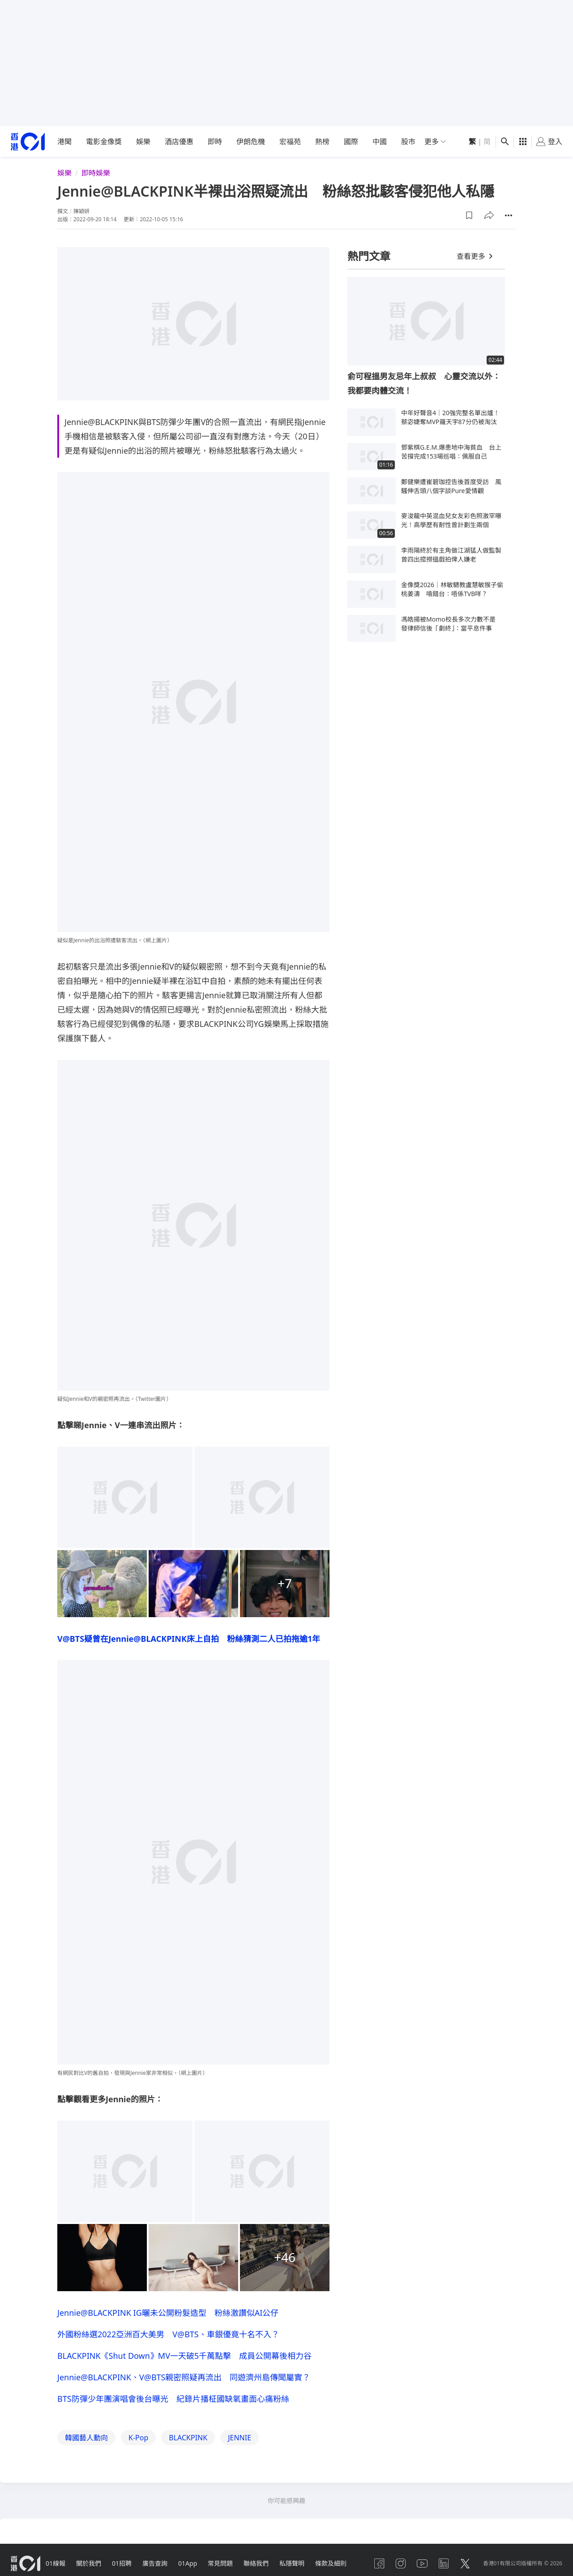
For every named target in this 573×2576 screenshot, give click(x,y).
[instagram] (400, 2563)
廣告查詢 (154, 2563)
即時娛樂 (95, 173)
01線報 (55, 2563)
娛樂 (143, 141)
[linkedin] (443, 2563)
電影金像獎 (104, 141)
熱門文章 (368, 256)
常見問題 (220, 2563)
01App (187, 2563)
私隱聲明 (291, 2563)
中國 (379, 141)
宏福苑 (290, 141)
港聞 (64, 141)
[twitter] (465, 2563)
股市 (408, 141)
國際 (351, 141)
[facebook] (379, 2563)
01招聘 (122, 2563)
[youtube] (422, 2563)
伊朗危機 (250, 141)
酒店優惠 (179, 141)
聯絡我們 (256, 2563)
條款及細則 (330, 2563)
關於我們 (88, 2563)
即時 (215, 141)
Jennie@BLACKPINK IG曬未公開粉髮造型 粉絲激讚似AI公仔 (167, 2312)
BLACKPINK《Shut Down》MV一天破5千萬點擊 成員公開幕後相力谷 (184, 2355)
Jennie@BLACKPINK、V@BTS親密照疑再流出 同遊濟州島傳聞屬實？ (183, 2377)
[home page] (28, 142)
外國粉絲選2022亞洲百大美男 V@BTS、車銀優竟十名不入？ (168, 2334)
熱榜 (322, 141)
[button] (469, 215)
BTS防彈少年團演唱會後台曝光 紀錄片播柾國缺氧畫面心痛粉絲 (173, 2398)
